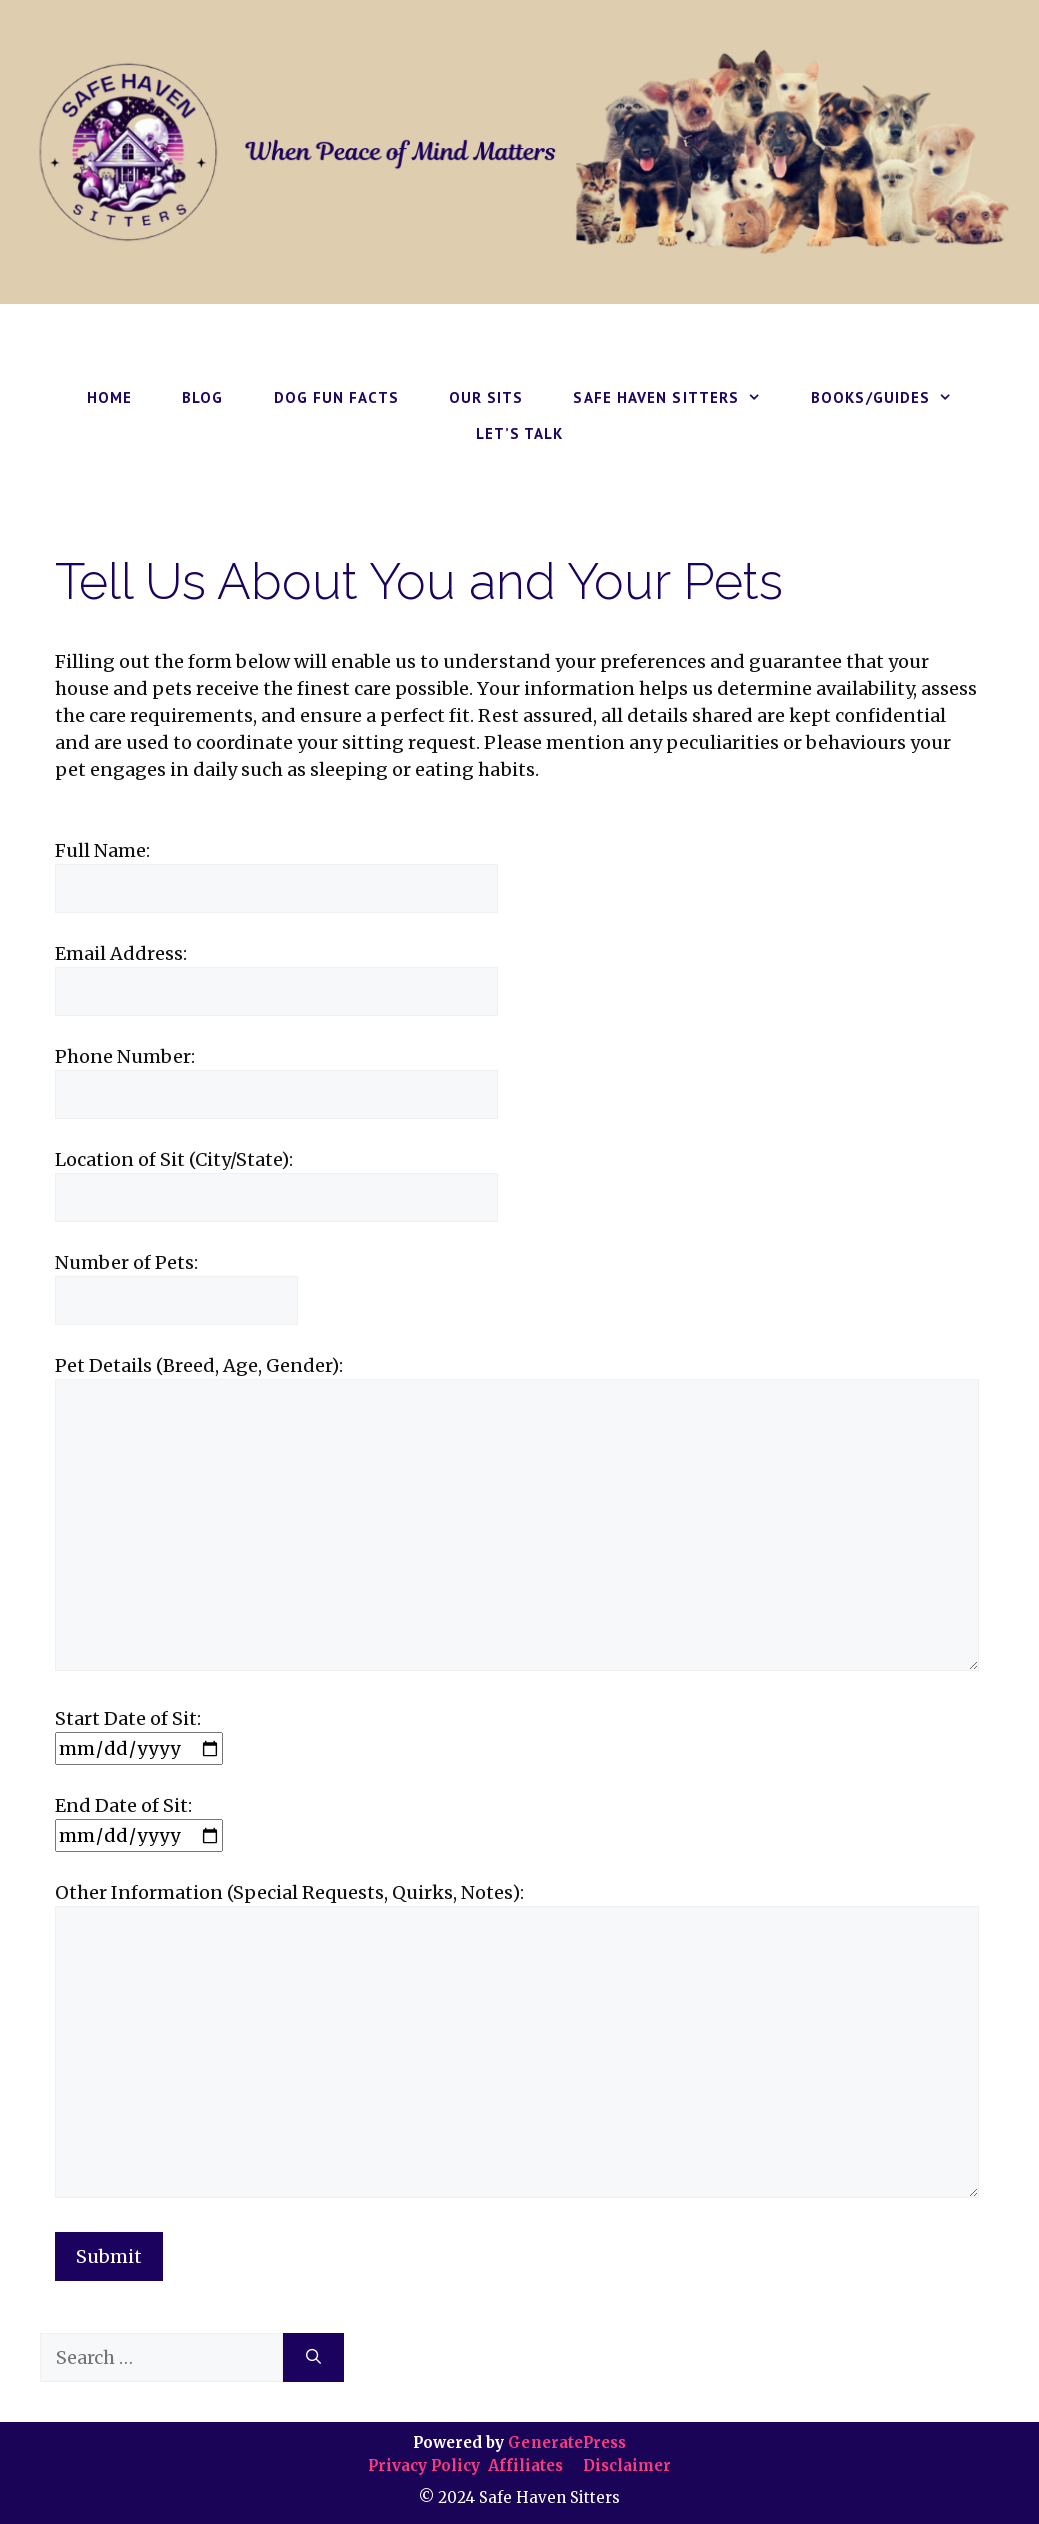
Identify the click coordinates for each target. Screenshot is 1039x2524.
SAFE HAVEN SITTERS (679, 398)
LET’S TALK (520, 433)
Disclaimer (625, 2465)
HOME (109, 397)
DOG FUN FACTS (336, 397)
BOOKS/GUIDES (894, 398)
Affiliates (525, 2465)
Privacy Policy (426, 2465)
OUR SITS (486, 397)
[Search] (313, 2357)
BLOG (202, 397)
